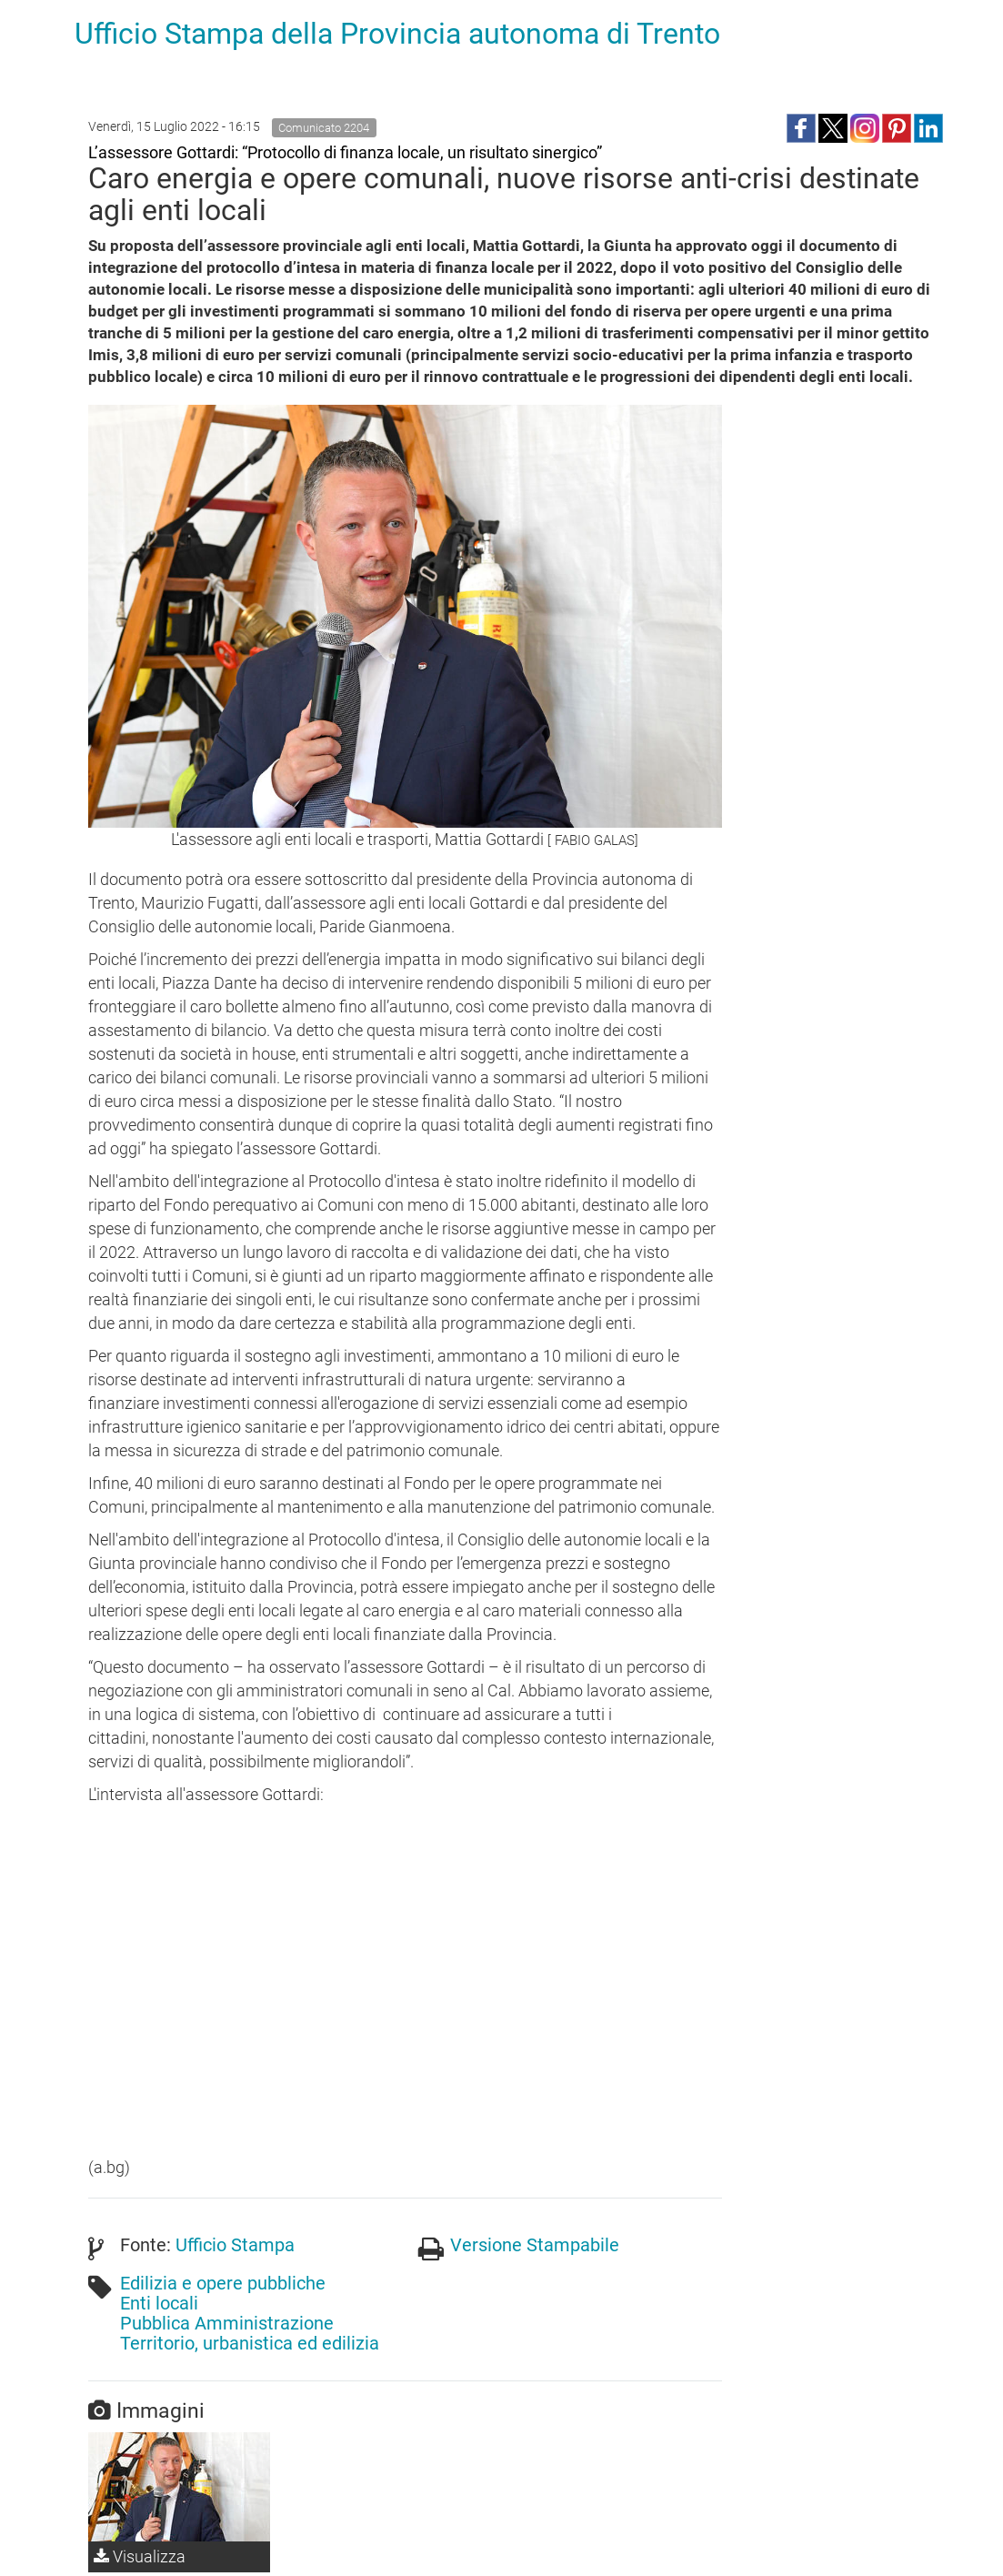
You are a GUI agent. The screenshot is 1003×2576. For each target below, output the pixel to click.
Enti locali (159, 2303)
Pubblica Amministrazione (227, 2323)
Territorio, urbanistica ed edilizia (249, 2343)
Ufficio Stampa (235, 2245)
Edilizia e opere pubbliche (223, 2283)
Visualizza (140, 2556)
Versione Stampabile (534, 2245)
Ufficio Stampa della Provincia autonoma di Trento (397, 33)
